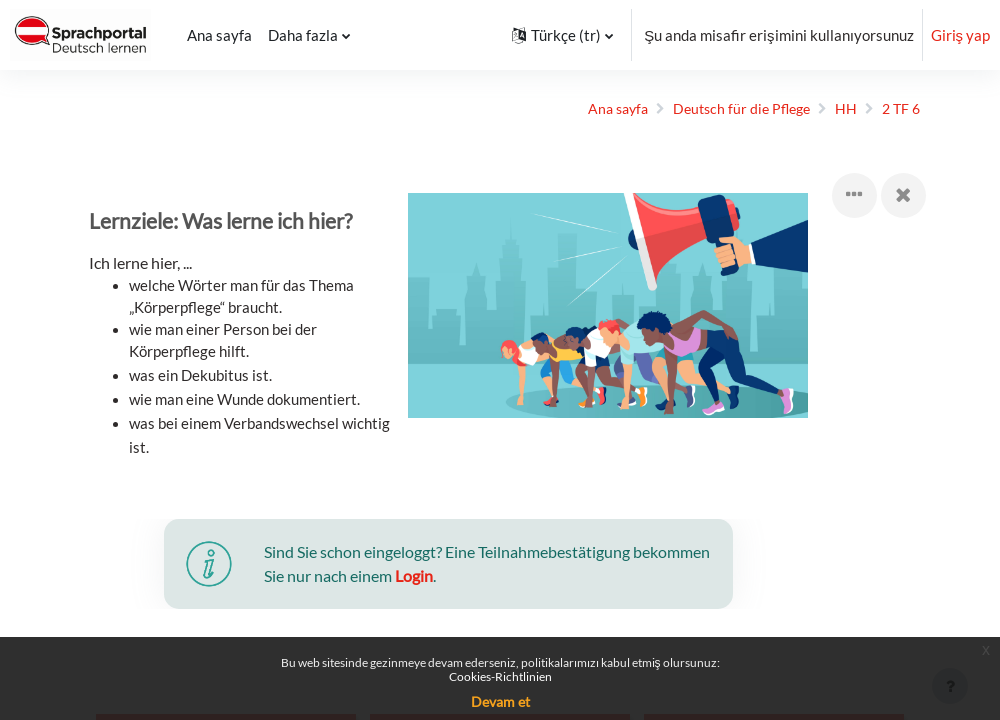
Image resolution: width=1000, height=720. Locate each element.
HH (835, 109)
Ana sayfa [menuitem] (219, 35)
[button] (562, 35)
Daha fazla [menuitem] (303, 35)
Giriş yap (960, 35)
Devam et (500, 701)
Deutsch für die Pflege (726, 109)
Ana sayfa (596, 109)
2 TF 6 (891, 109)
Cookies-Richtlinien (500, 676)
